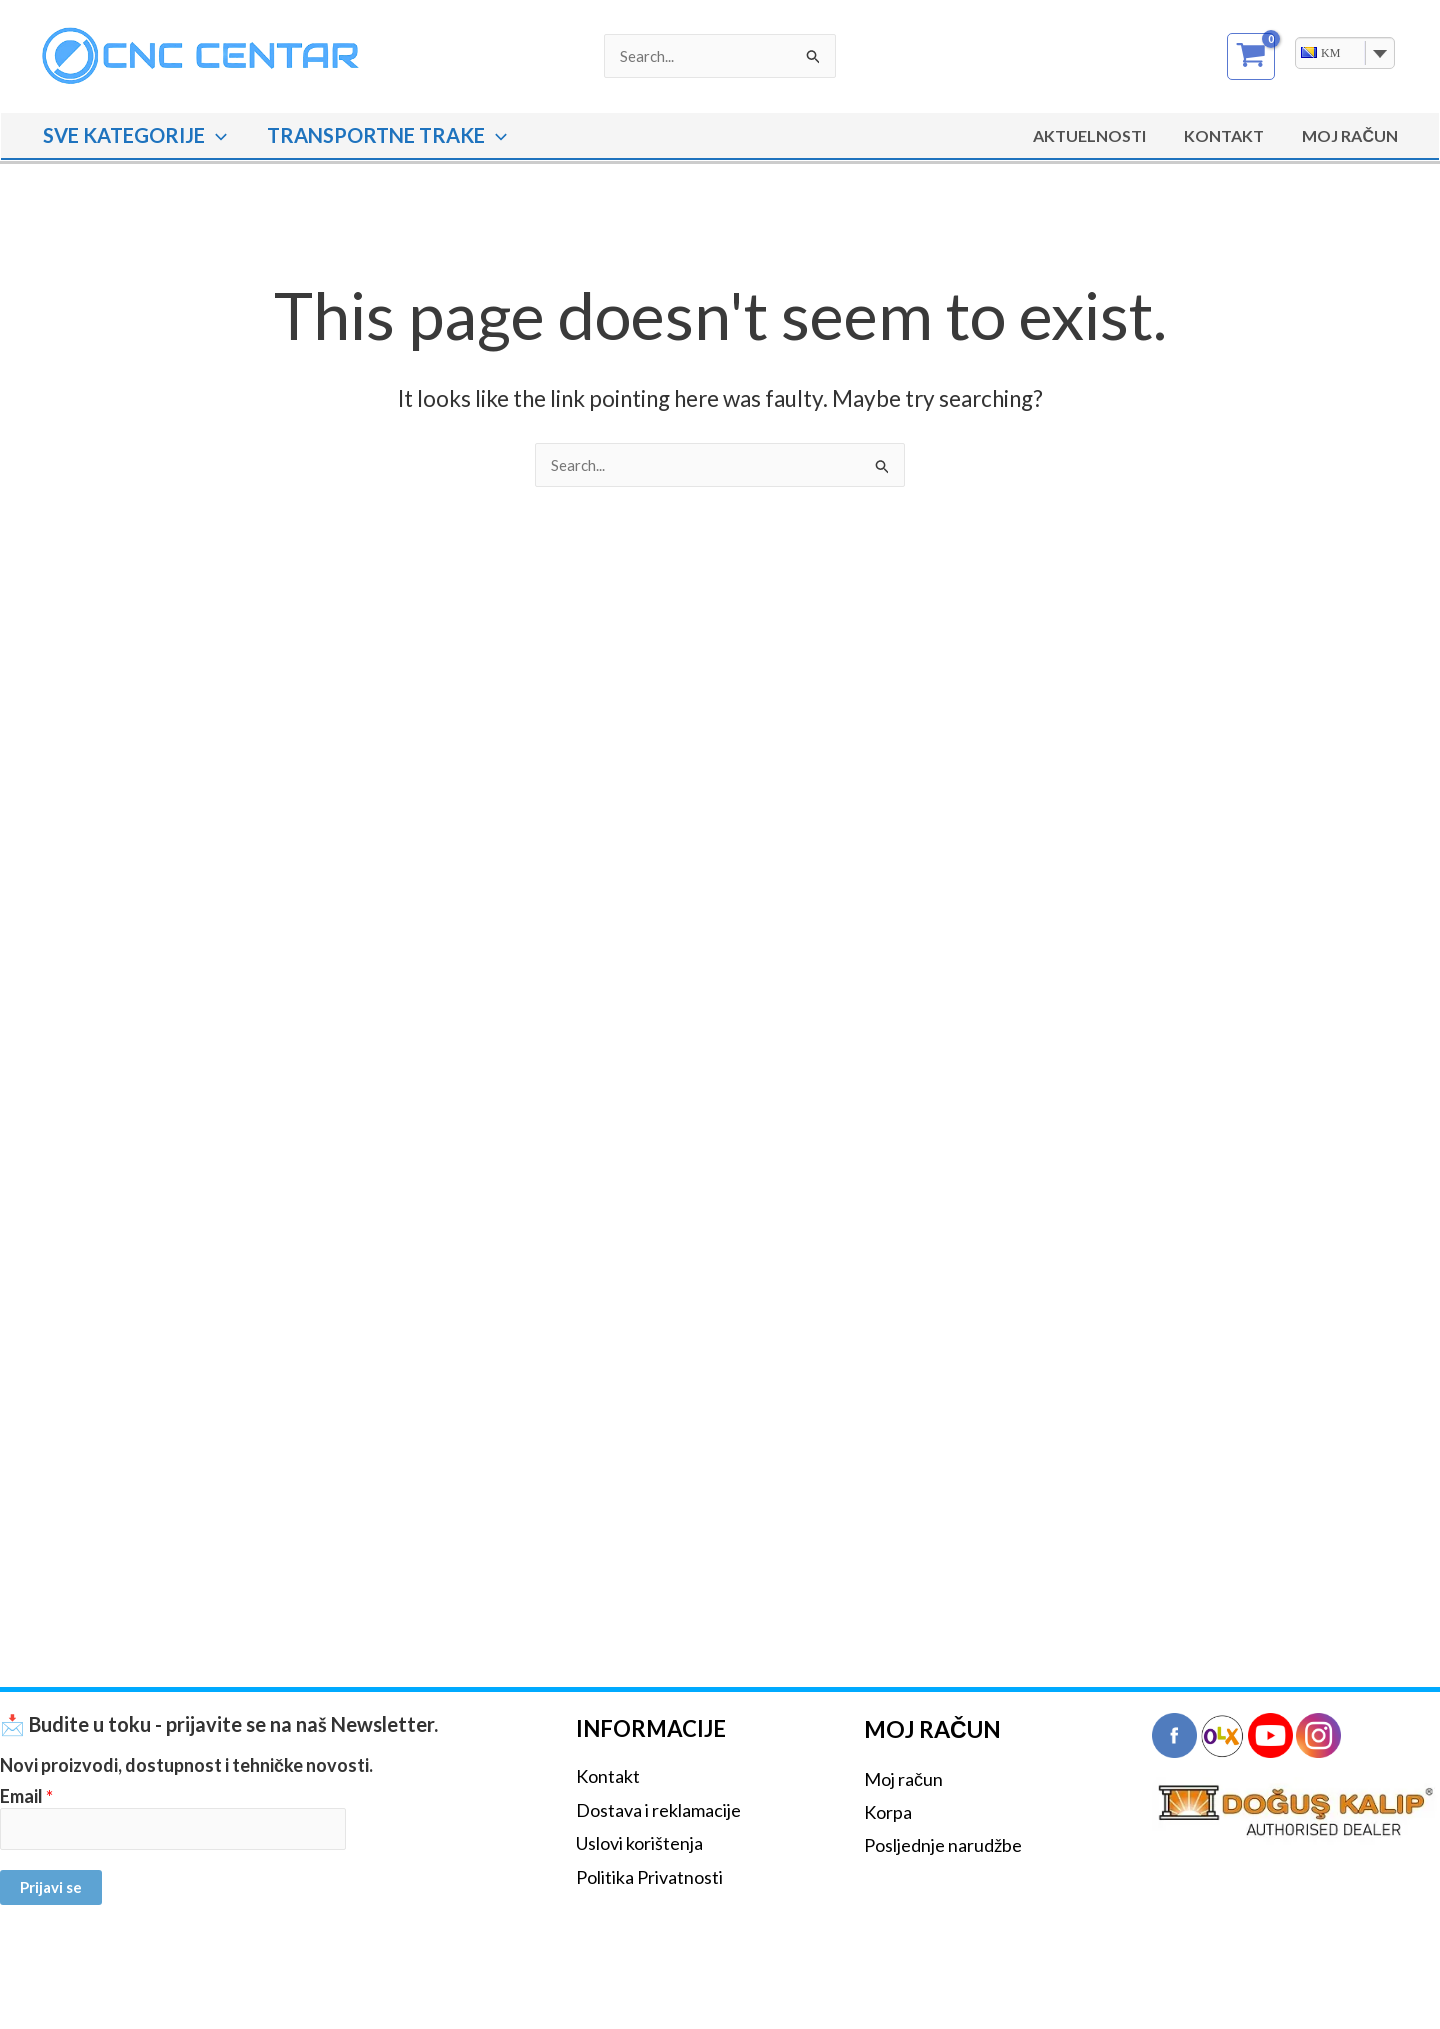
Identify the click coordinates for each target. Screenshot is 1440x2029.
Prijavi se (51, 1887)
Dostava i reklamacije (658, 1810)
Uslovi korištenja (639, 1843)
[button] (216, 135)
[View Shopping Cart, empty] (1251, 56)
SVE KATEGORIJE (135, 135)
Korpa (888, 1812)
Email (26, 1796)
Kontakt (1233, 135)
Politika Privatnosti (649, 1877)
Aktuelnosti (1104, 135)
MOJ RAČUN (1353, 135)
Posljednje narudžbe (943, 1845)
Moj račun (903, 1779)
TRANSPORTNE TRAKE (387, 135)
